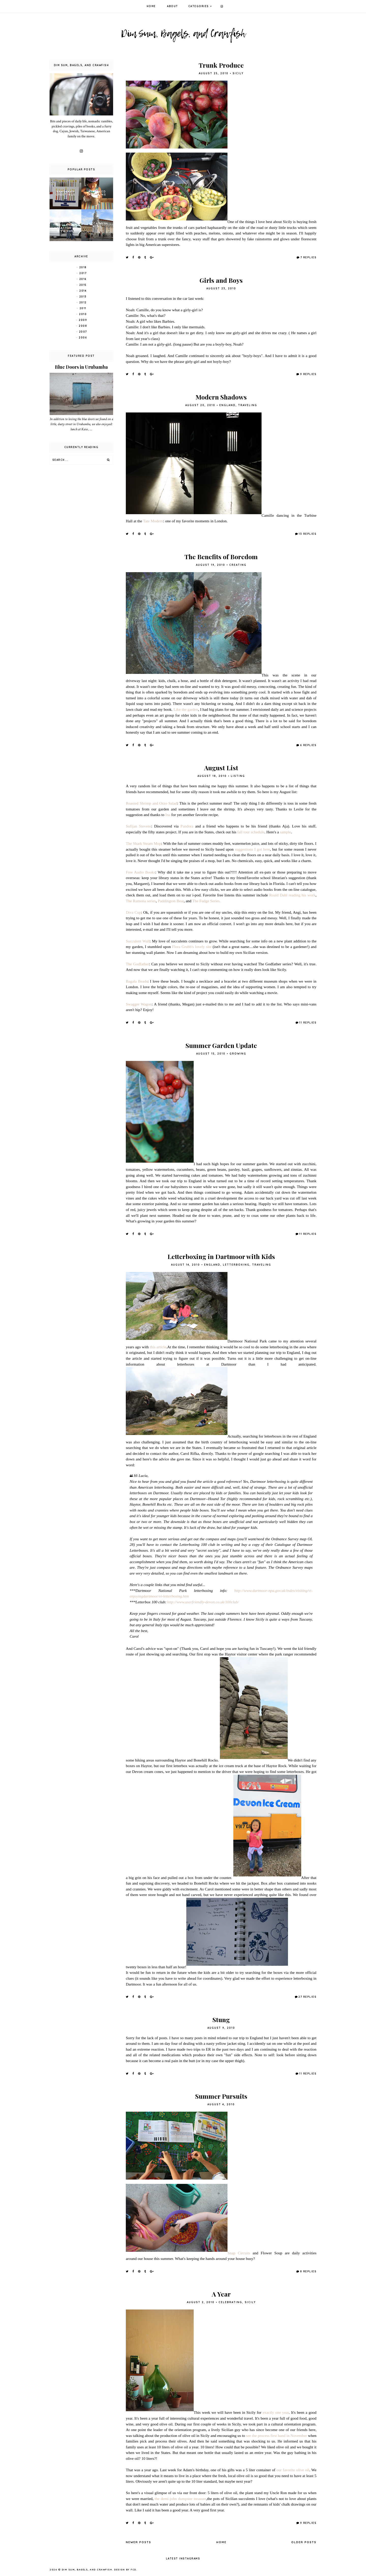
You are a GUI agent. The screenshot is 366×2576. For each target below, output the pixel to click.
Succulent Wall (138, 941)
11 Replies (307, 1022)
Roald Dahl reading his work (292, 895)
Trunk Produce (221, 65)
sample (285, 832)
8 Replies (308, 2271)
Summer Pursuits (221, 2096)
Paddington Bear (171, 901)
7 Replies (308, 257)
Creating (238, 565)
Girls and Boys (221, 280)
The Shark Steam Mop (143, 843)
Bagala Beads (137, 981)
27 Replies (307, 1996)
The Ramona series (141, 901)
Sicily (238, 73)
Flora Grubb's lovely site (192, 946)
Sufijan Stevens (138, 826)
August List (221, 767)
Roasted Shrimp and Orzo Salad (151, 803)
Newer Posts (138, 2542)
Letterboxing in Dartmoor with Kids (221, 1256)
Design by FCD (125, 2569)
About (172, 6)
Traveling (247, 405)
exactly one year (275, 2412)
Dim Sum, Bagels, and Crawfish (87, 2569)
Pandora (186, 826)
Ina (168, 814)
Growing (238, 1053)
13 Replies (307, 534)
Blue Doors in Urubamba (81, 367)
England (227, 405)
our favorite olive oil (293, 2470)
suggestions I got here (252, 849)
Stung (221, 2019)
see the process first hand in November (276, 2435)
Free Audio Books (140, 872)
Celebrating (230, 2302)
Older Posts (303, 2542)
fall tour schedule (251, 832)
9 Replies (308, 374)
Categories (198, 6)
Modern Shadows (221, 397)
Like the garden (186, 709)
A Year (221, 2294)
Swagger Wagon (139, 1004)
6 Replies (308, 745)
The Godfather (137, 964)
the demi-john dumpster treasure (180, 2498)
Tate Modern (153, 521)
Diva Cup (133, 912)
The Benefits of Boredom (221, 556)
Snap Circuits (238, 2253)
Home (151, 6)
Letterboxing (236, 1264)
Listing (238, 776)
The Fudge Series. (206, 901)
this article (158, 1347)
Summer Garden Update (221, 1045)
